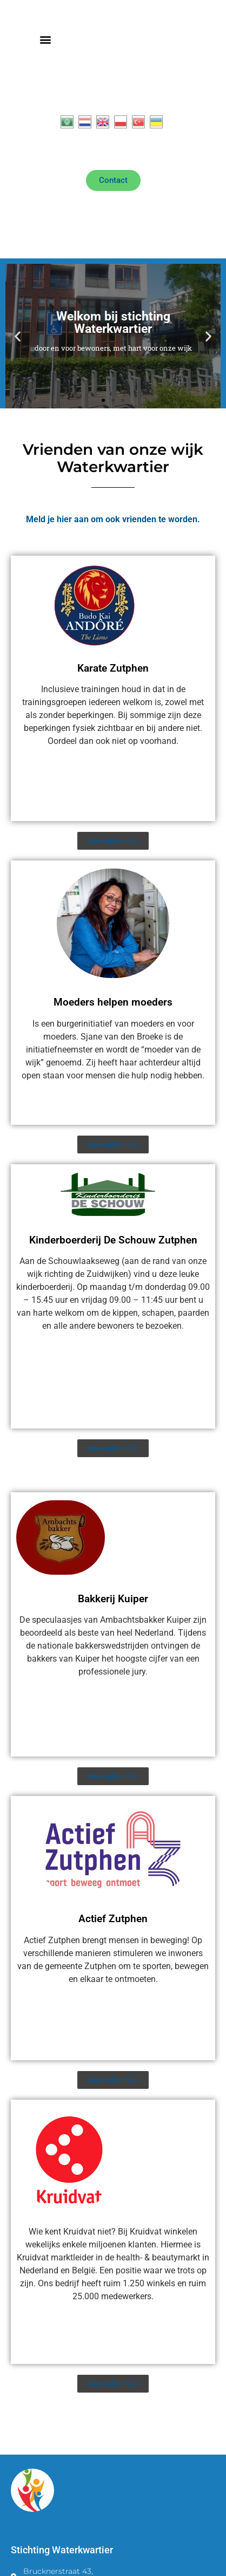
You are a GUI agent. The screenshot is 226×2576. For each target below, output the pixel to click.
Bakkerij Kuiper (113, 1599)
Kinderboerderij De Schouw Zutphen (113, 1240)
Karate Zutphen (113, 668)
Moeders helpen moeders (113, 1002)
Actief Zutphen (113, 1918)
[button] (45, 40)
